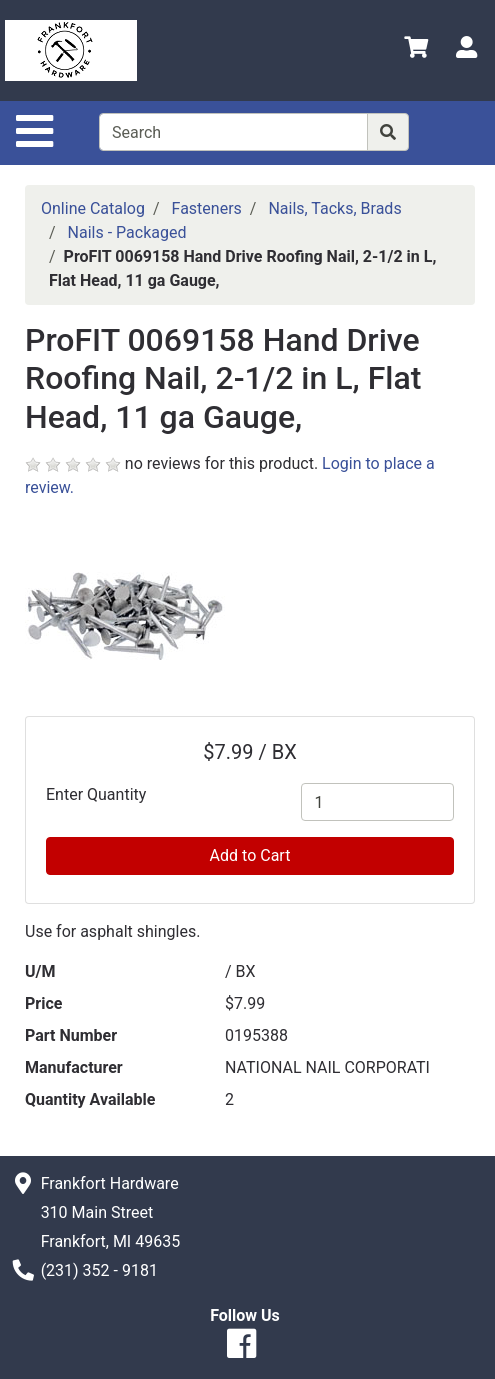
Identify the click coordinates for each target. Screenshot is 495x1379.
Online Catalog (93, 208)
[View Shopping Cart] (416, 50)
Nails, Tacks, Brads (334, 208)
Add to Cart (250, 855)
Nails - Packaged (127, 232)
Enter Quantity (96, 794)
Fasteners (207, 208)
